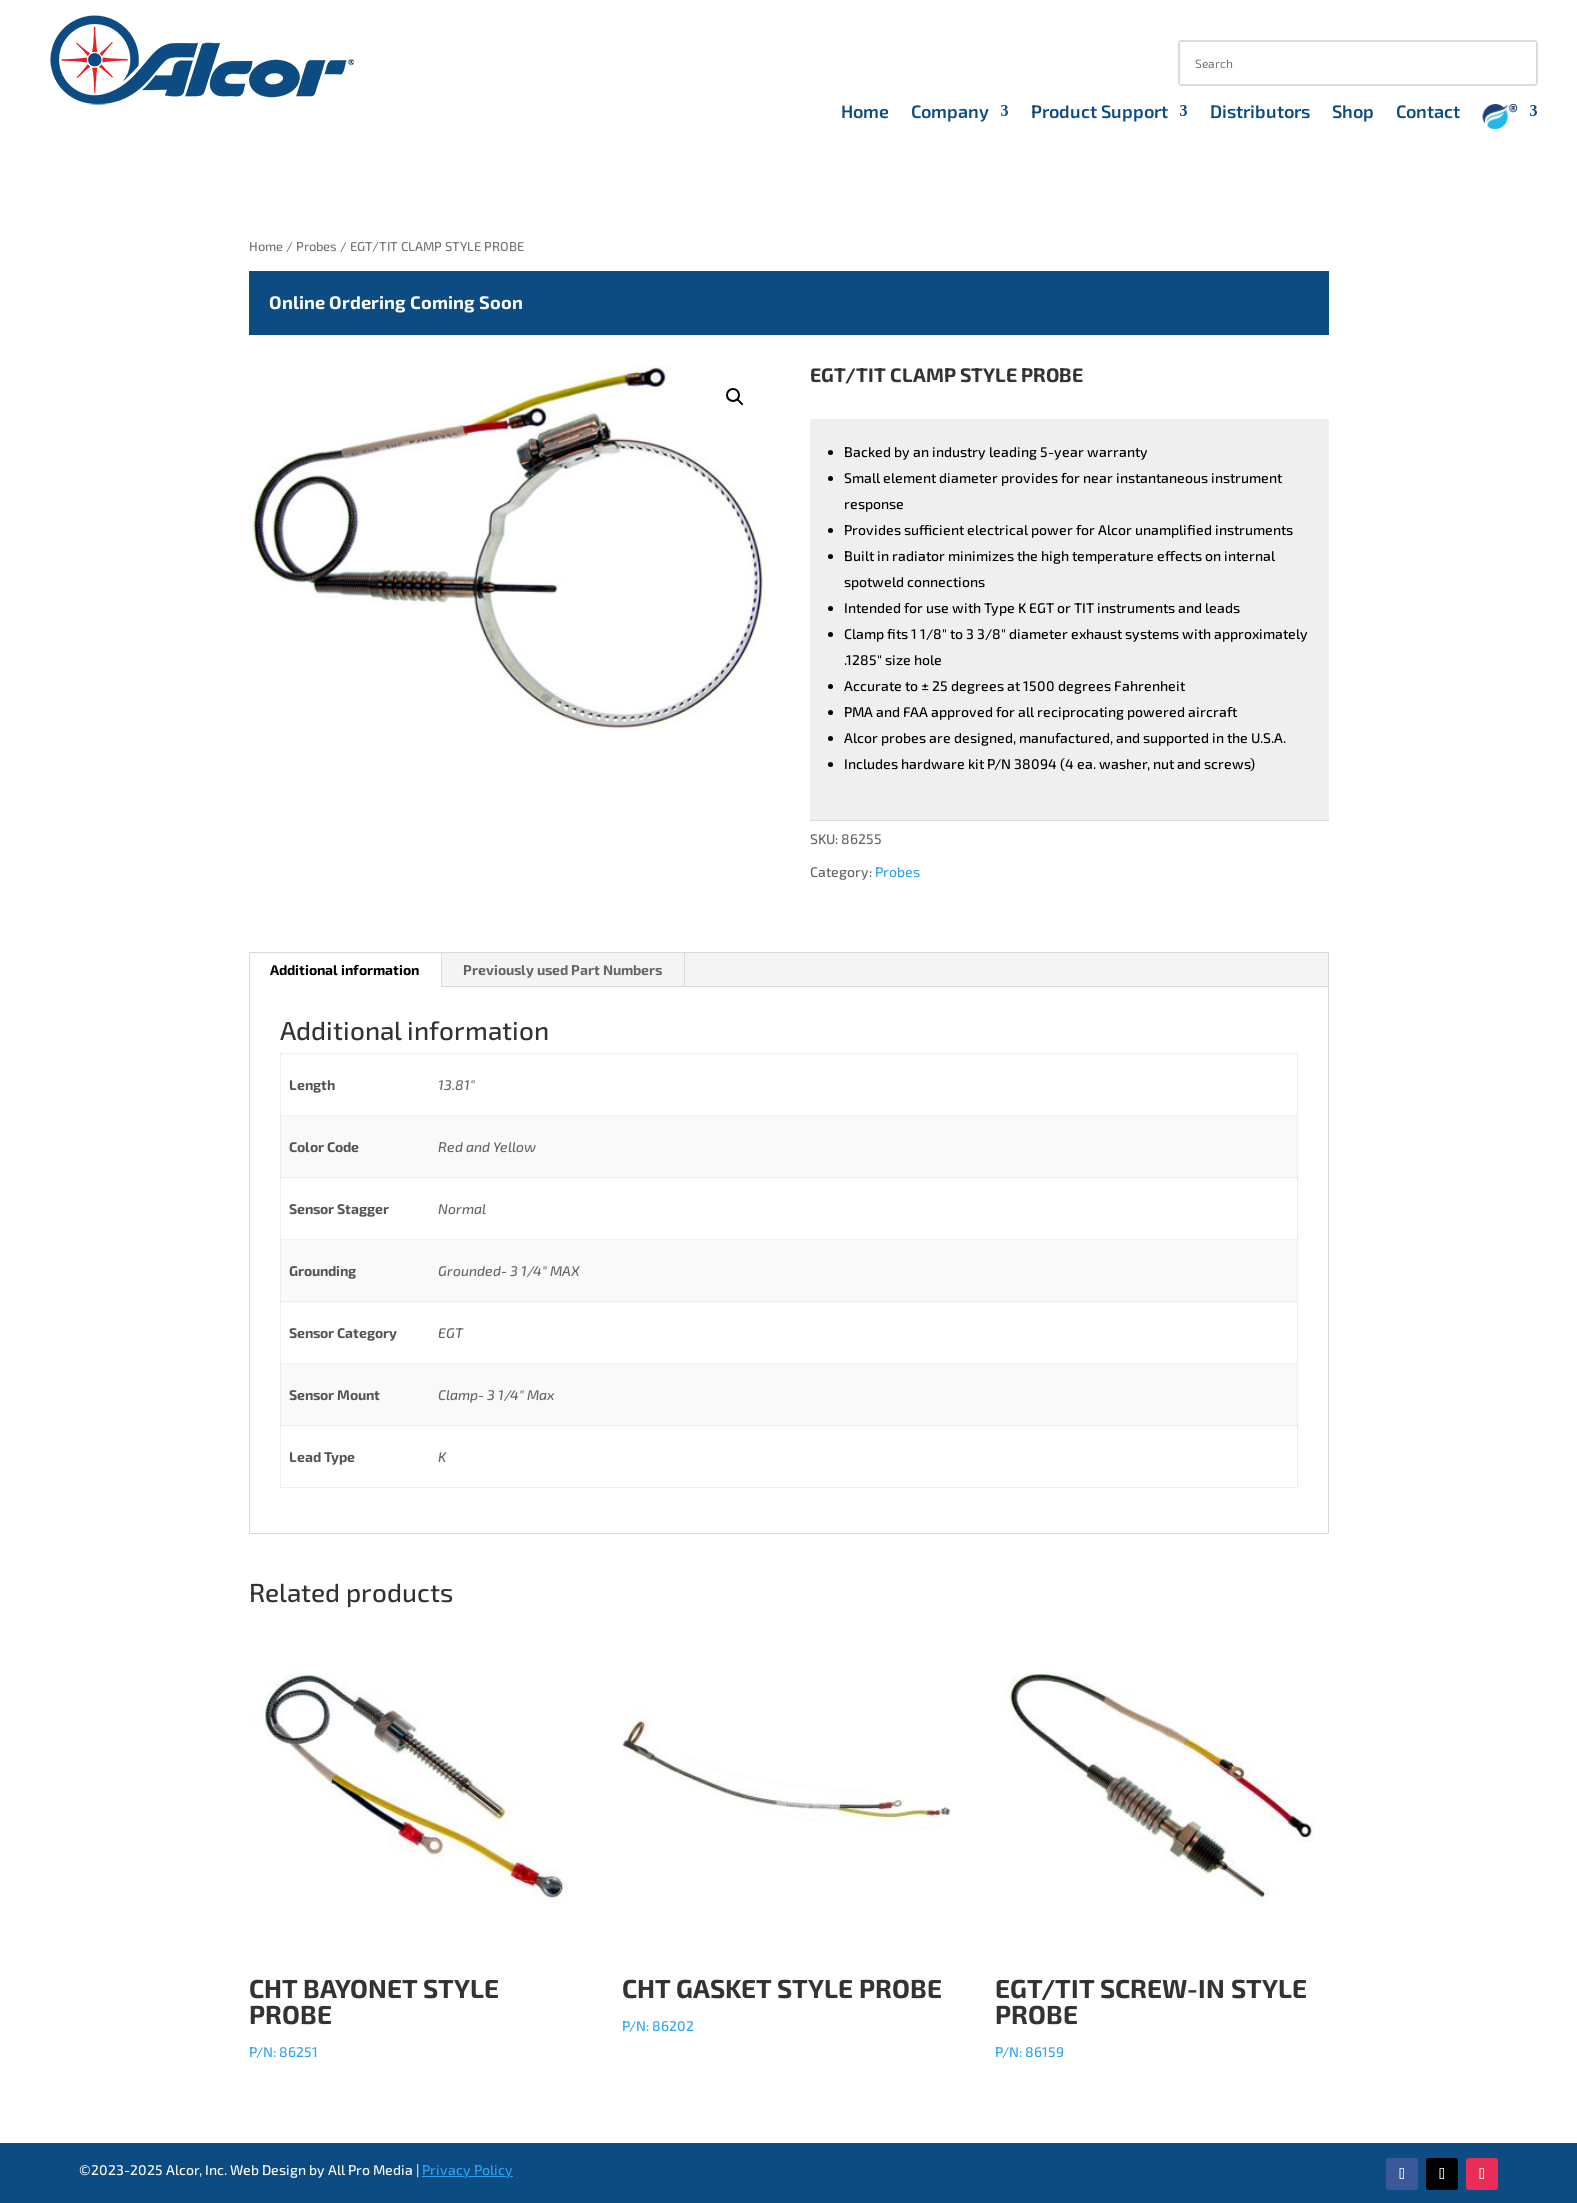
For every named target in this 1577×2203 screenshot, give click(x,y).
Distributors (1260, 113)
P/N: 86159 (1161, 1840)
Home (865, 113)
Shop (1353, 113)
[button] (735, 397)
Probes (316, 246)
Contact (1428, 113)
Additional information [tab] (344, 969)
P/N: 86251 (415, 1840)
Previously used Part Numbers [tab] (562, 969)
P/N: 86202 (788, 1827)
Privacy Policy (467, 2169)
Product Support (1099, 113)
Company (950, 113)
